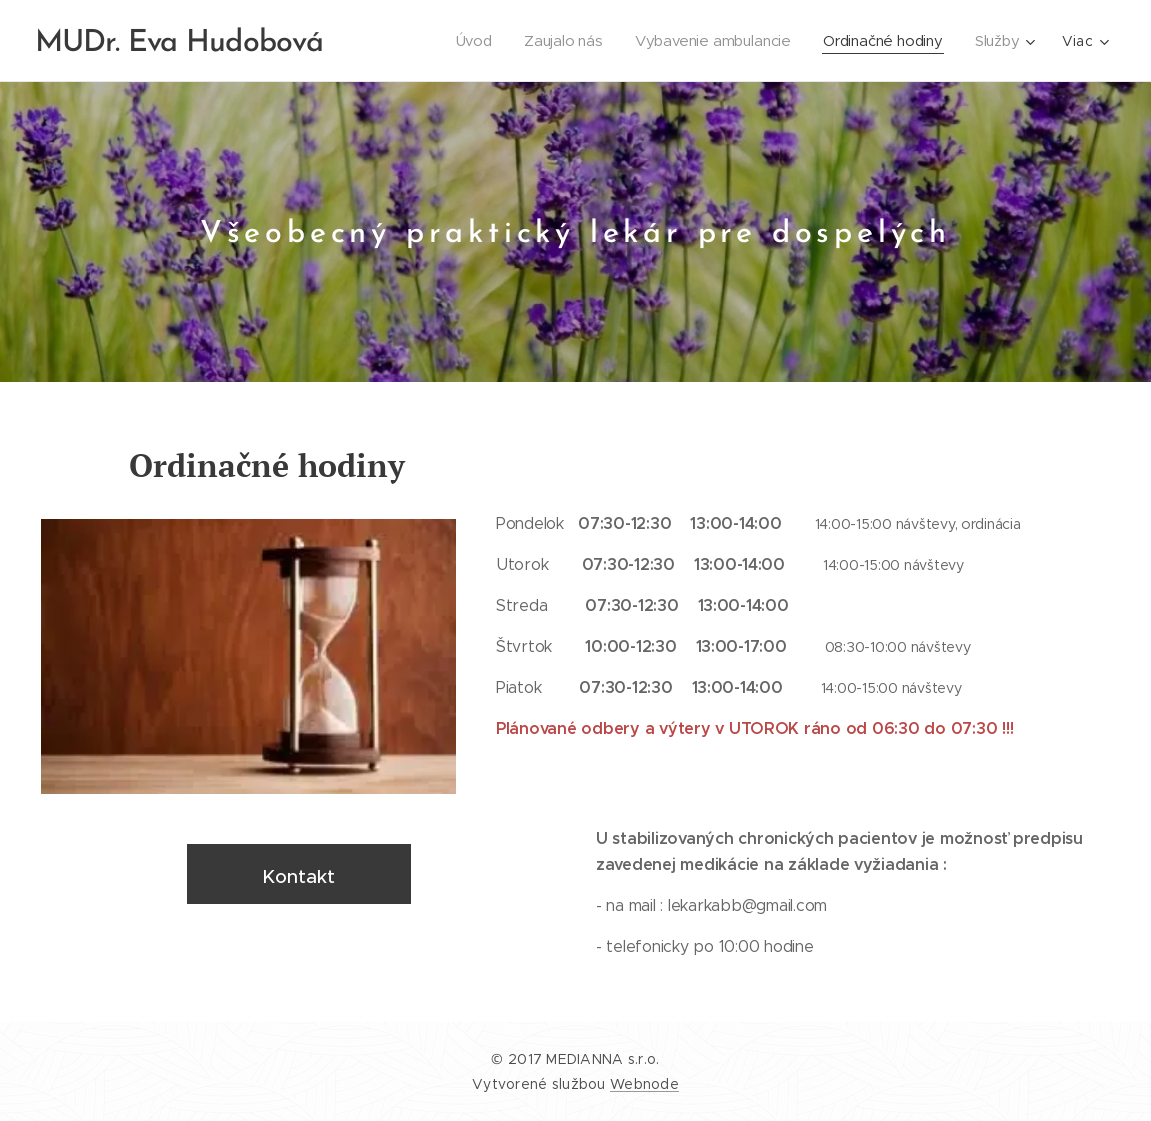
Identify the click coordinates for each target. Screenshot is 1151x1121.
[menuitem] (468, 41)
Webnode (644, 1084)
